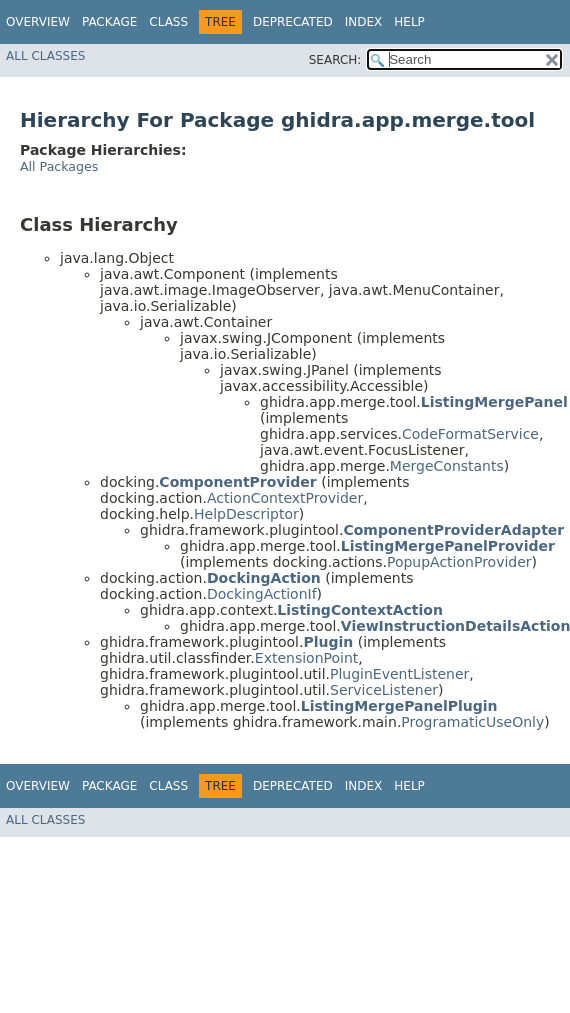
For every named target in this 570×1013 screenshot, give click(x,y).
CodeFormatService (470, 434)
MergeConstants (447, 466)
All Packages (59, 166)
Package (109, 22)
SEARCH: (335, 60)
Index (364, 22)
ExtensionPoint (307, 658)
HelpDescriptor (246, 514)
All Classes (45, 56)
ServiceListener (384, 690)
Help (409, 22)
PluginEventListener (399, 674)
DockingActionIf (262, 594)
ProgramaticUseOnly (472, 722)
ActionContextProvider (285, 498)
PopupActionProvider (459, 562)
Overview (38, 22)
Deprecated (293, 22)
